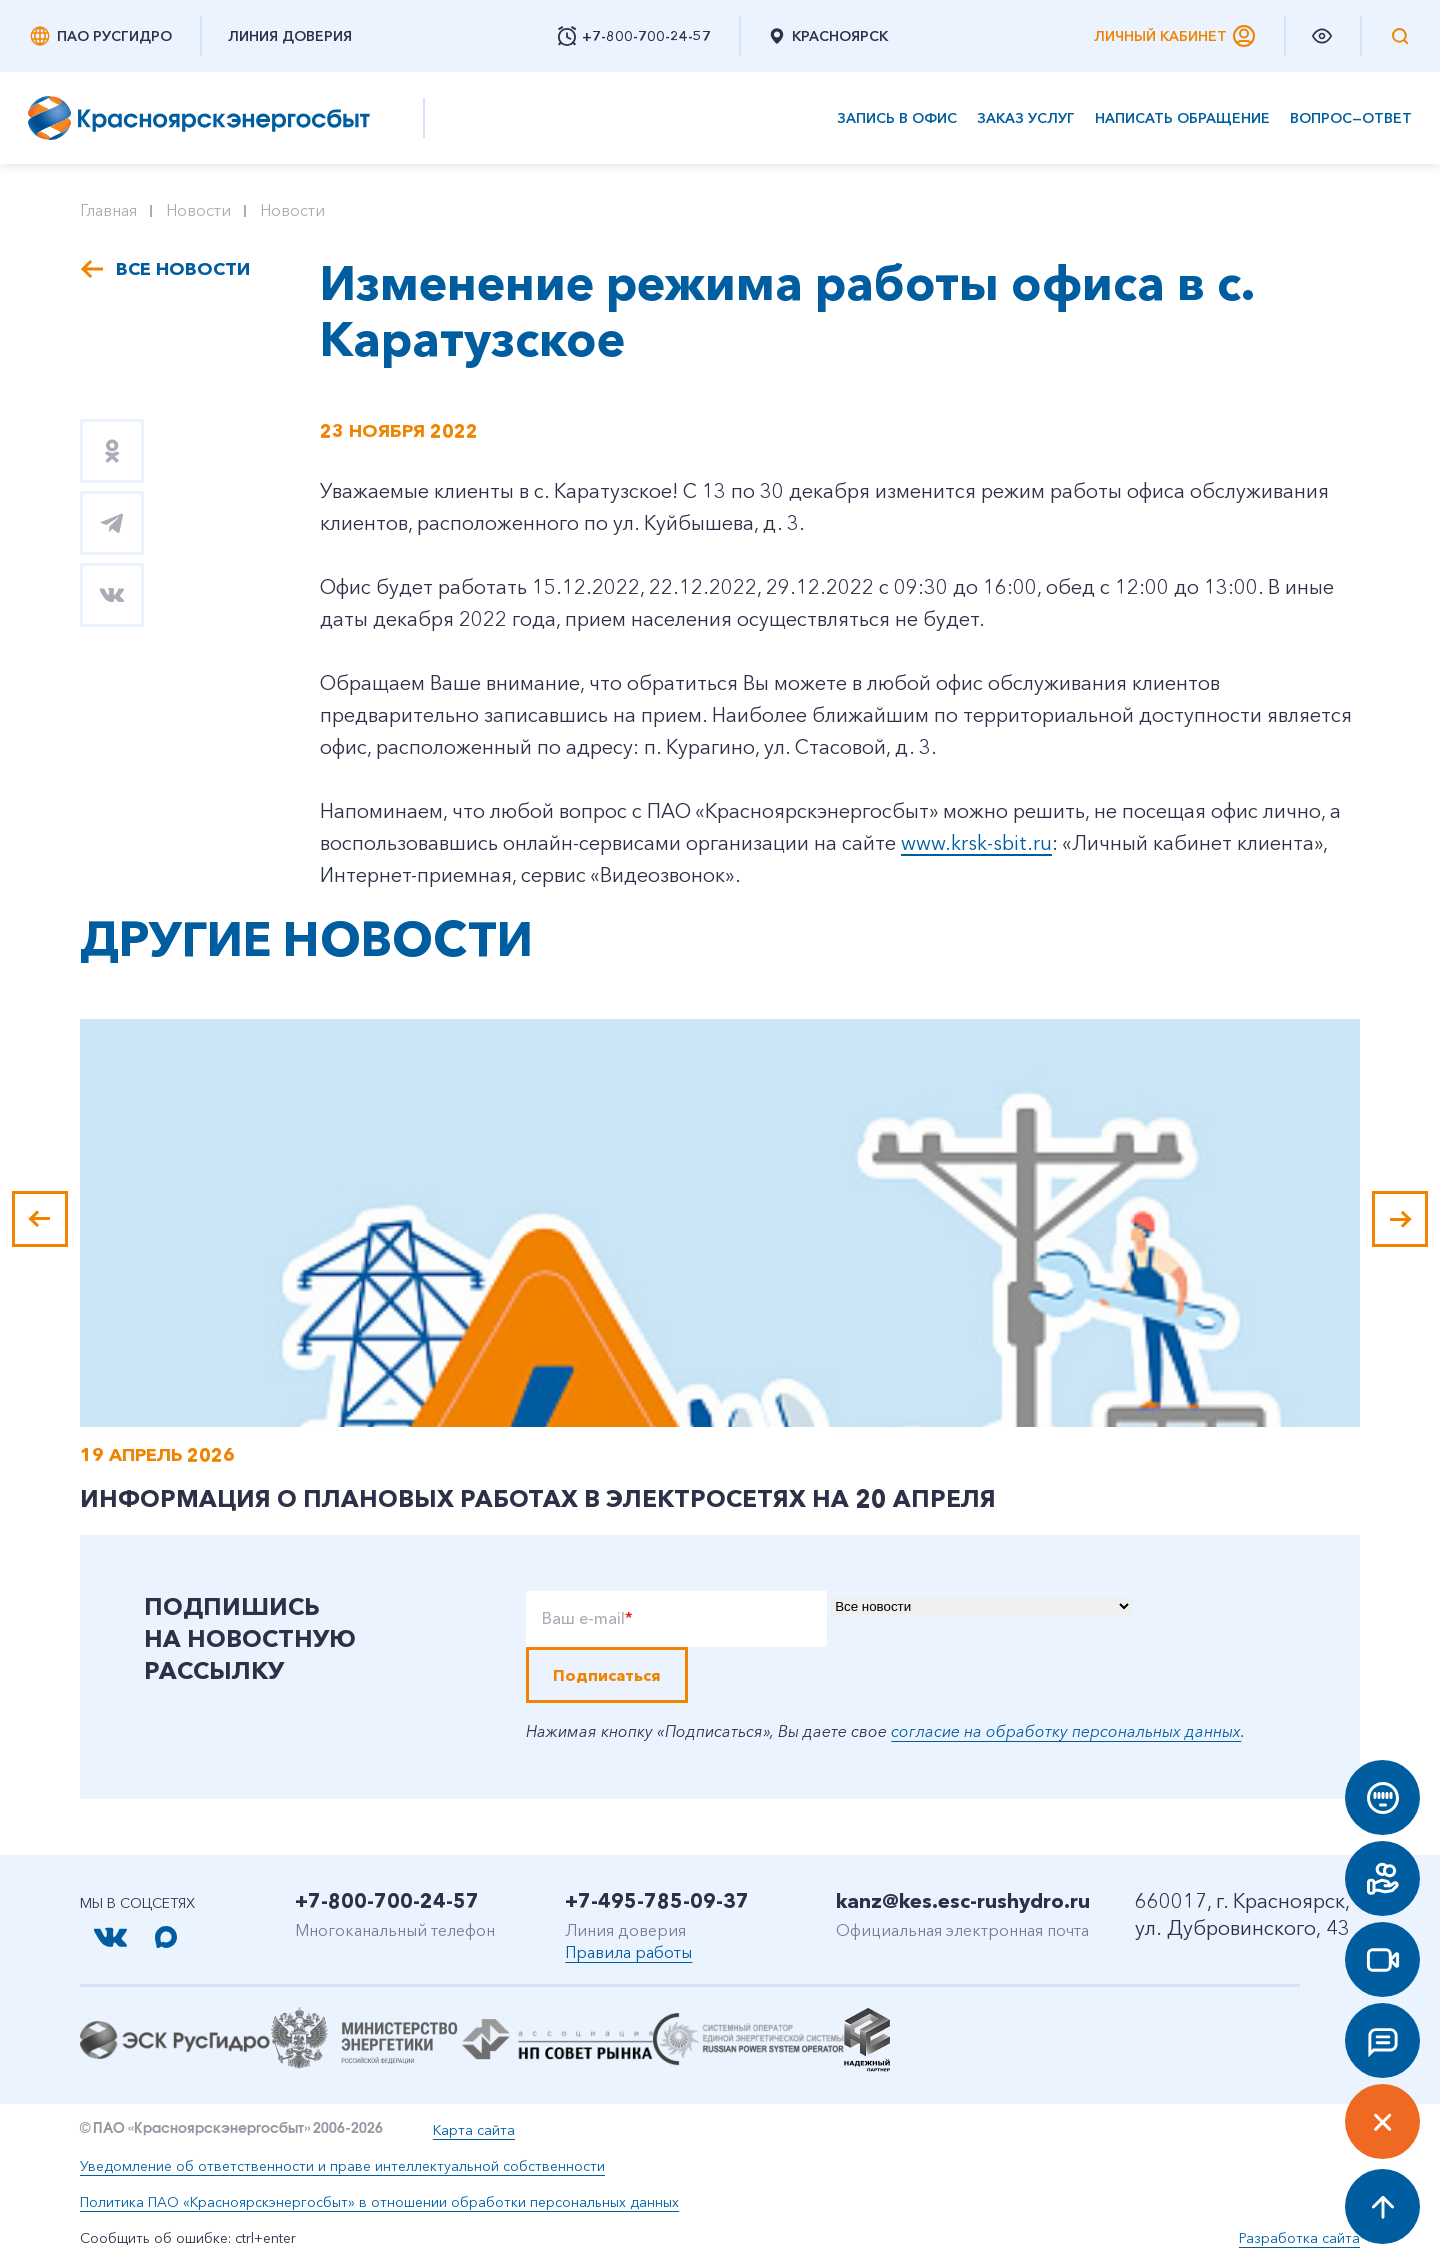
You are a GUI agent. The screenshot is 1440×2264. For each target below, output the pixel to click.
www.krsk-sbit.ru (976, 843)
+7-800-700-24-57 (387, 1901)
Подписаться (607, 1675)
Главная (108, 210)
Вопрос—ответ (1351, 118)
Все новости (183, 269)
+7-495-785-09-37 (657, 1901)
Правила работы (628, 1952)
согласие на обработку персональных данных (1066, 1731)
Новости (198, 210)
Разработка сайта (1299, 2238)
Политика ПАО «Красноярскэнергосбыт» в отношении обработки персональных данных (379, 2202)
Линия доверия (290, 36)
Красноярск (827, 36)
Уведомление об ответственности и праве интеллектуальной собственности (342, 2166)
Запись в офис (897, 118)
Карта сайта (474, 2130)
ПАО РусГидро (100, 36)
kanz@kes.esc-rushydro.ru (963, 1901)
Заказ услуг (1026, 118)
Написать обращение (1182, 118)
